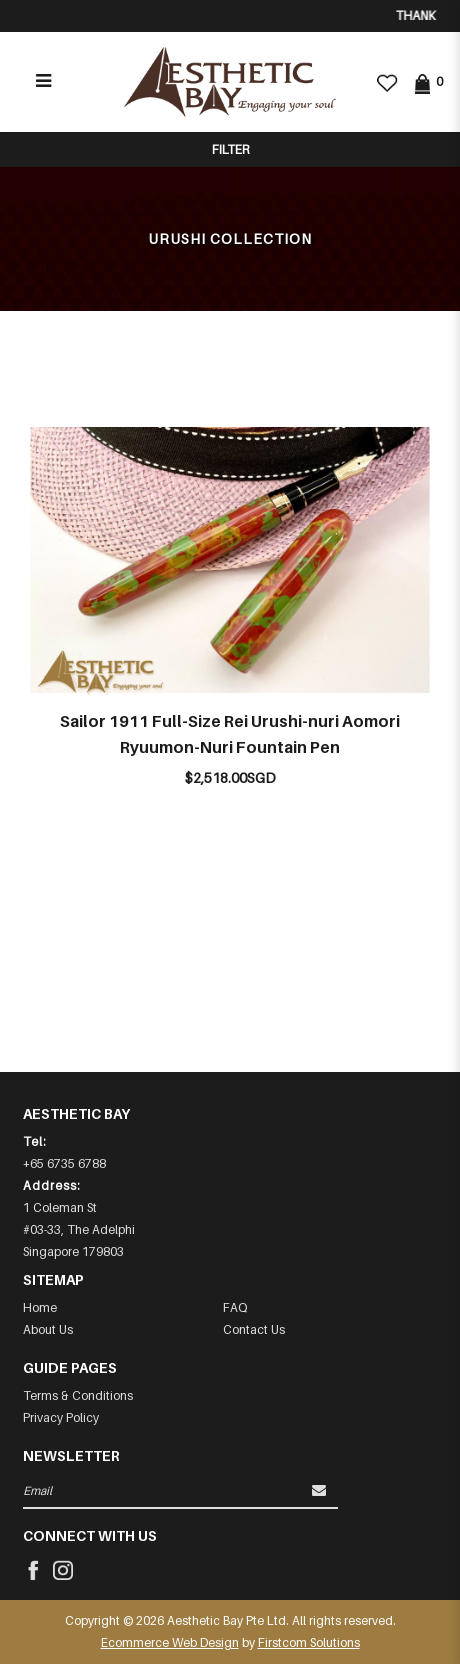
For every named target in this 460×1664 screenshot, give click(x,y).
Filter (230, 149)
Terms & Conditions (78, 1395)
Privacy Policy (61, 1417)
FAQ (235, 1307)
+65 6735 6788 (64, 1163)
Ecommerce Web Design (170, 1642)
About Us (48, 1329)
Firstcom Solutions (309, 1642)
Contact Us (254, 1329)
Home (40, 1307)
